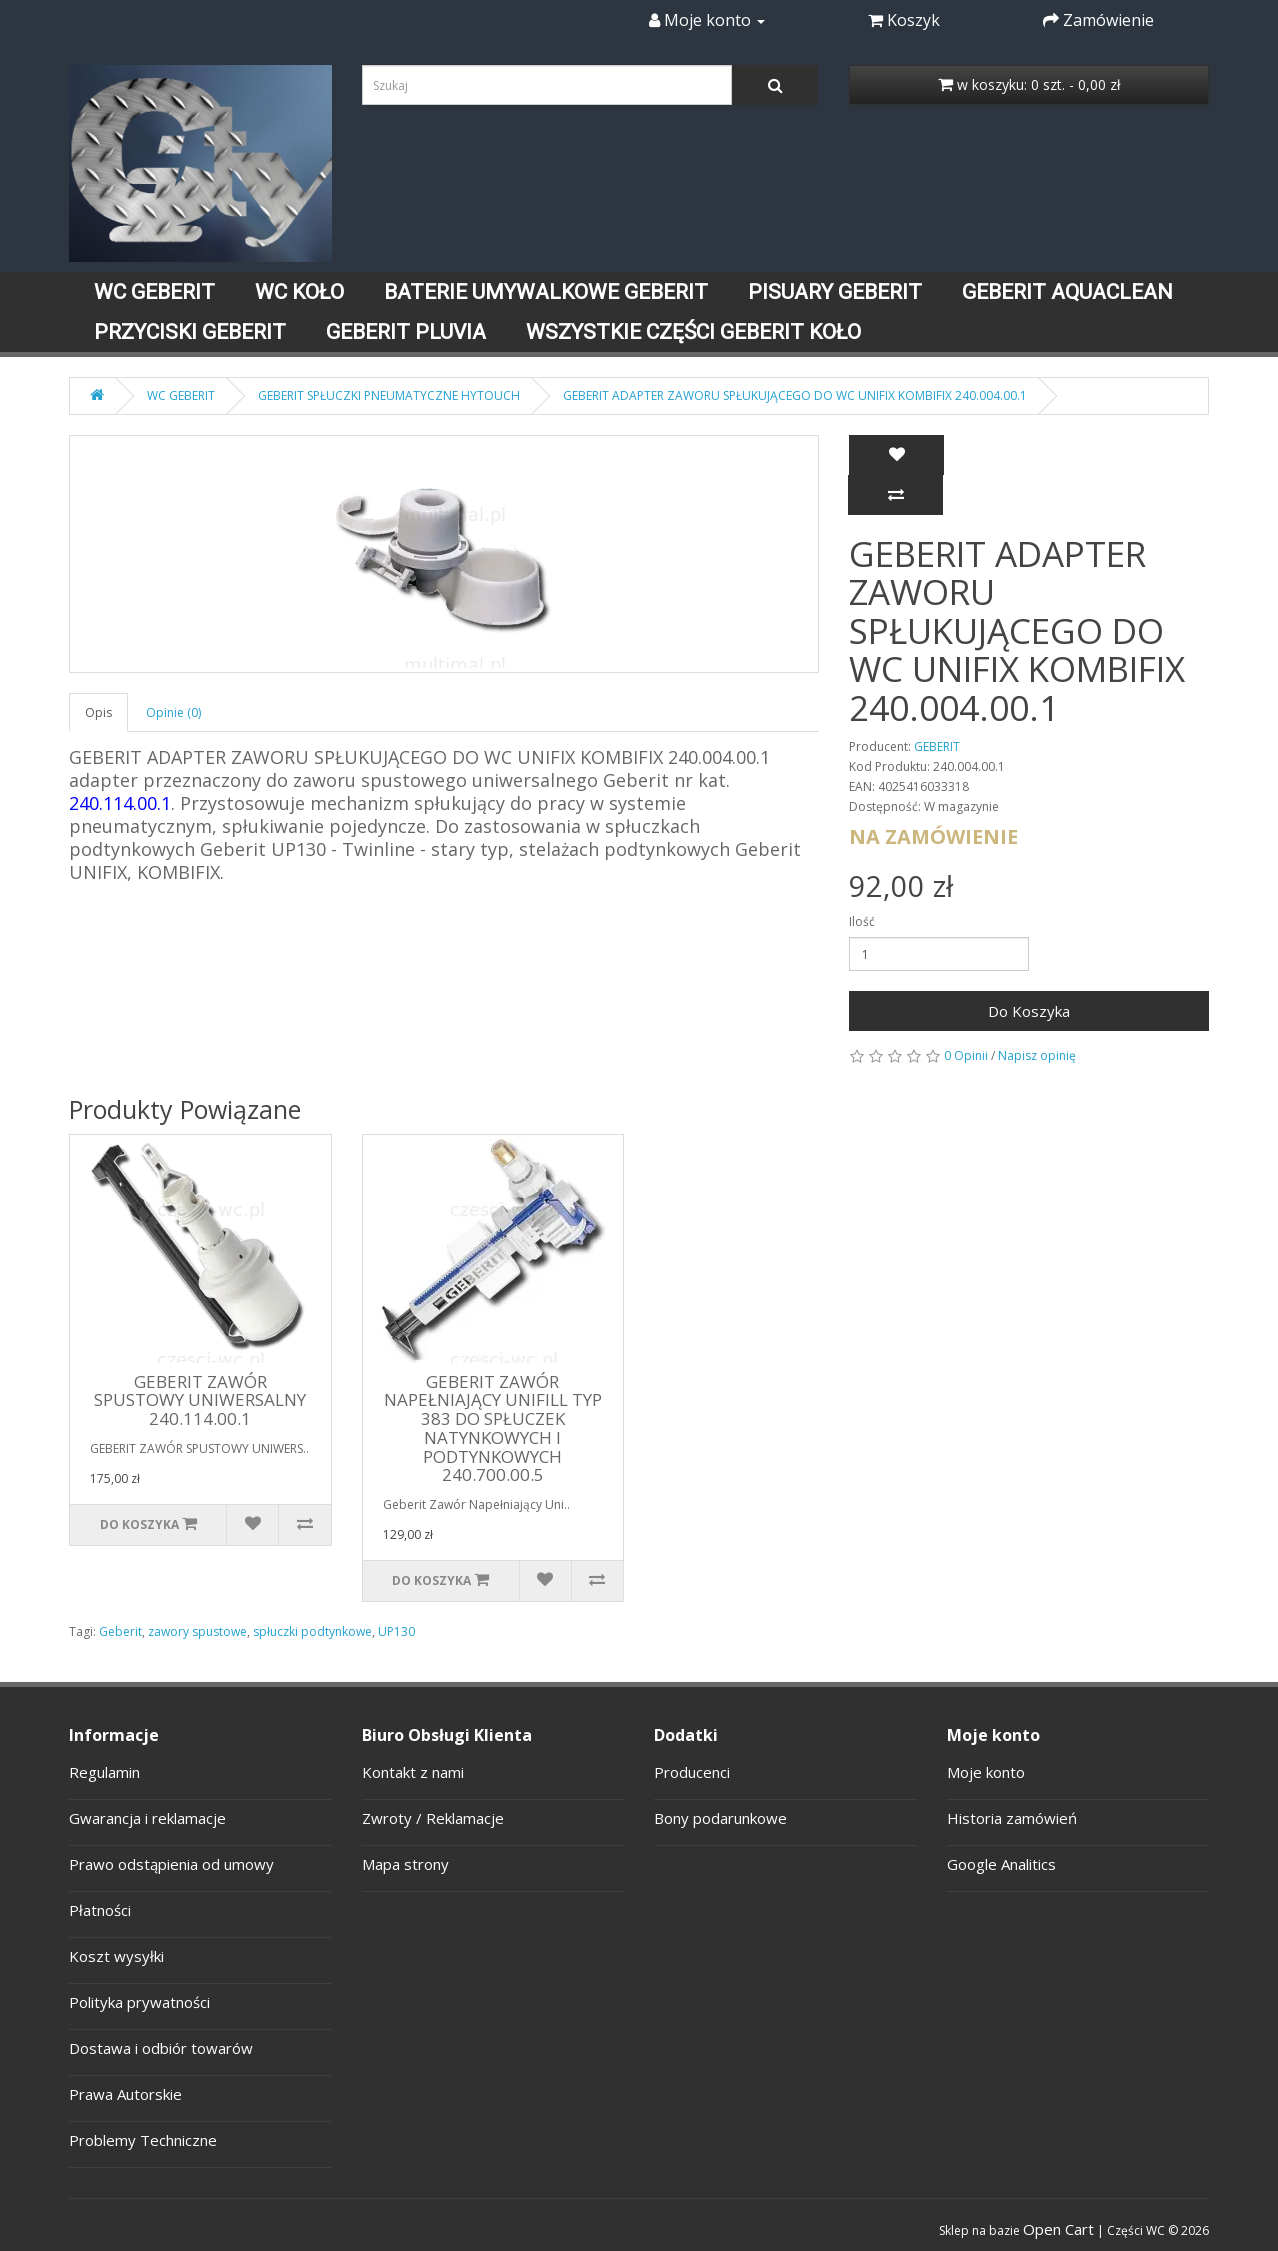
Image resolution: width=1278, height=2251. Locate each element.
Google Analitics (1001, 1864)
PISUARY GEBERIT (835, 292)
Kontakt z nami (413, 1772)
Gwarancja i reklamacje (147, 1818)
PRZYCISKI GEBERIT (190, 332)
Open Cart (1058, 2229)
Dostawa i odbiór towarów (161, 2048)
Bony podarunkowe (720, 1818)
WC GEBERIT (154, 292)
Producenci (692, 1772)
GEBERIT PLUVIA (406, 332)
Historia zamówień (1012, 1818)
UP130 (396, 1631)
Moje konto (986, 1772)
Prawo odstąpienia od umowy (171, 1864)
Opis (98, 712)
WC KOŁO (299, 292)
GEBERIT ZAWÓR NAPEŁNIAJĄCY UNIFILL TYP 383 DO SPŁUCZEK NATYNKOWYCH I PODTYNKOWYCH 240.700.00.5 (493, 1428)
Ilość (862, 921)
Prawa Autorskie (125, 2094)
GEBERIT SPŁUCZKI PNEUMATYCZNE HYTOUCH (389, 395)
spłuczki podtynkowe (312, 1631)
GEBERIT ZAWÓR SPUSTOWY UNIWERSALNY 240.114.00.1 (200, 1400)
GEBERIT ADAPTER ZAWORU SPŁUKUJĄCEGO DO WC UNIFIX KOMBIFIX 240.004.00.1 (795, 395)
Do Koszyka (1029, 1011)
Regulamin (104, 1772)
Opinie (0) (173, 712)
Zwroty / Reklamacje (433, 1818)
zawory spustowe (197, 1631)
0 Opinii (966, 1055)
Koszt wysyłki (116, 1956)
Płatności (100, 1910)
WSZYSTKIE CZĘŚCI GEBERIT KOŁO (693, 332)
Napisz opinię (1037, 1055)
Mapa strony (405, 1864)
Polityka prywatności (139, 2002)
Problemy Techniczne (143, 2140)
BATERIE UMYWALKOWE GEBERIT (546, 292)
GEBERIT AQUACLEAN (1067, 292)
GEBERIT (937, 746)
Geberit (120, 1631)
